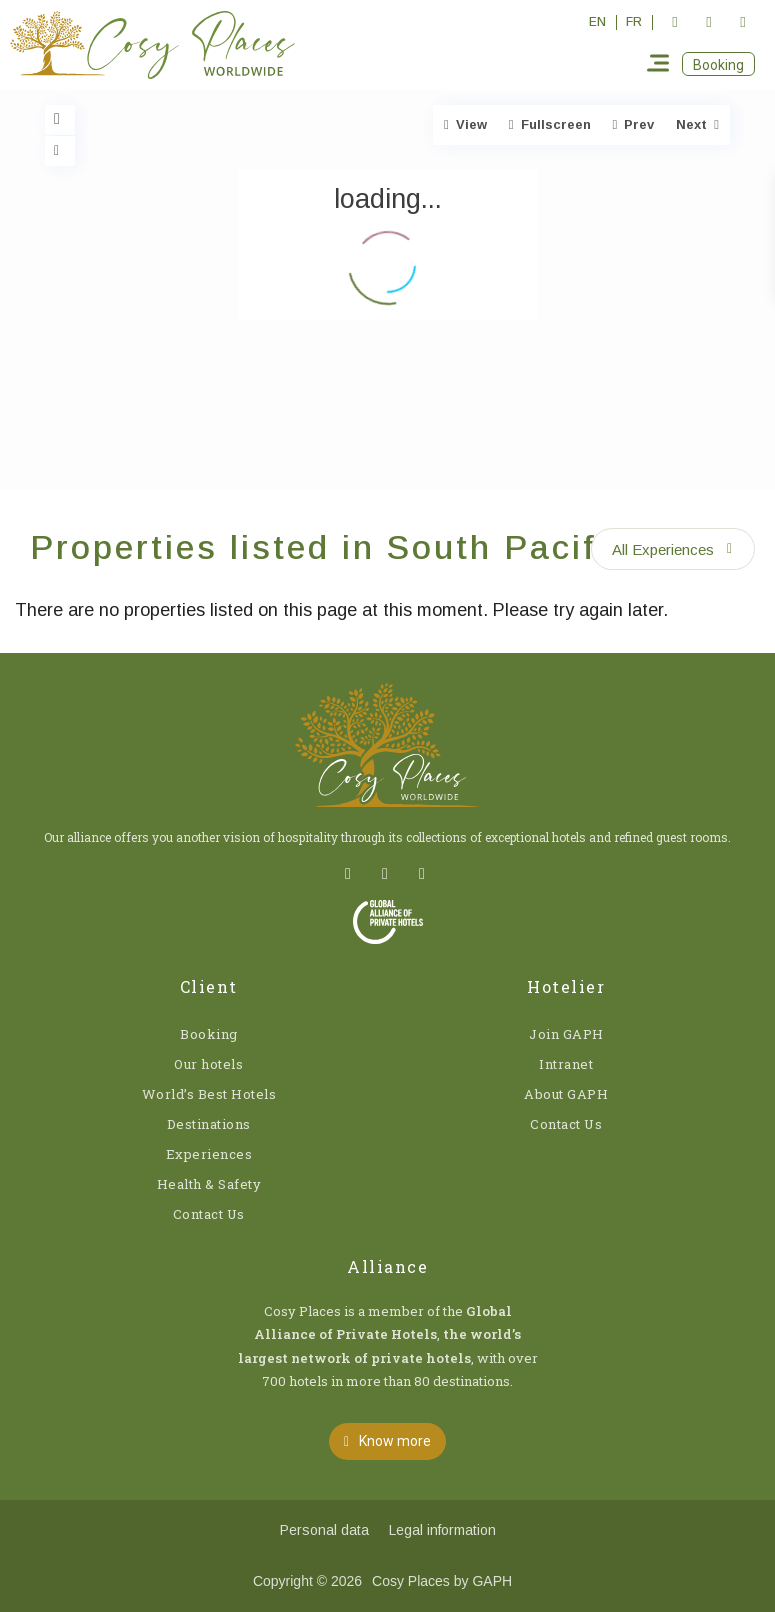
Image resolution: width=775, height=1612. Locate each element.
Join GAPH (566, 1034)
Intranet (566, 1064)
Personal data (324, 1530)
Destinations (209, 1124)
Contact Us (209, 1214)
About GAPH (566, 1094)
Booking (209, 1034)
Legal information (442, 1530)
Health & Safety (209, 1184)
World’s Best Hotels (209, 1094)
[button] (718, 64)
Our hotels (208, 1064)
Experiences (209, 1154)
